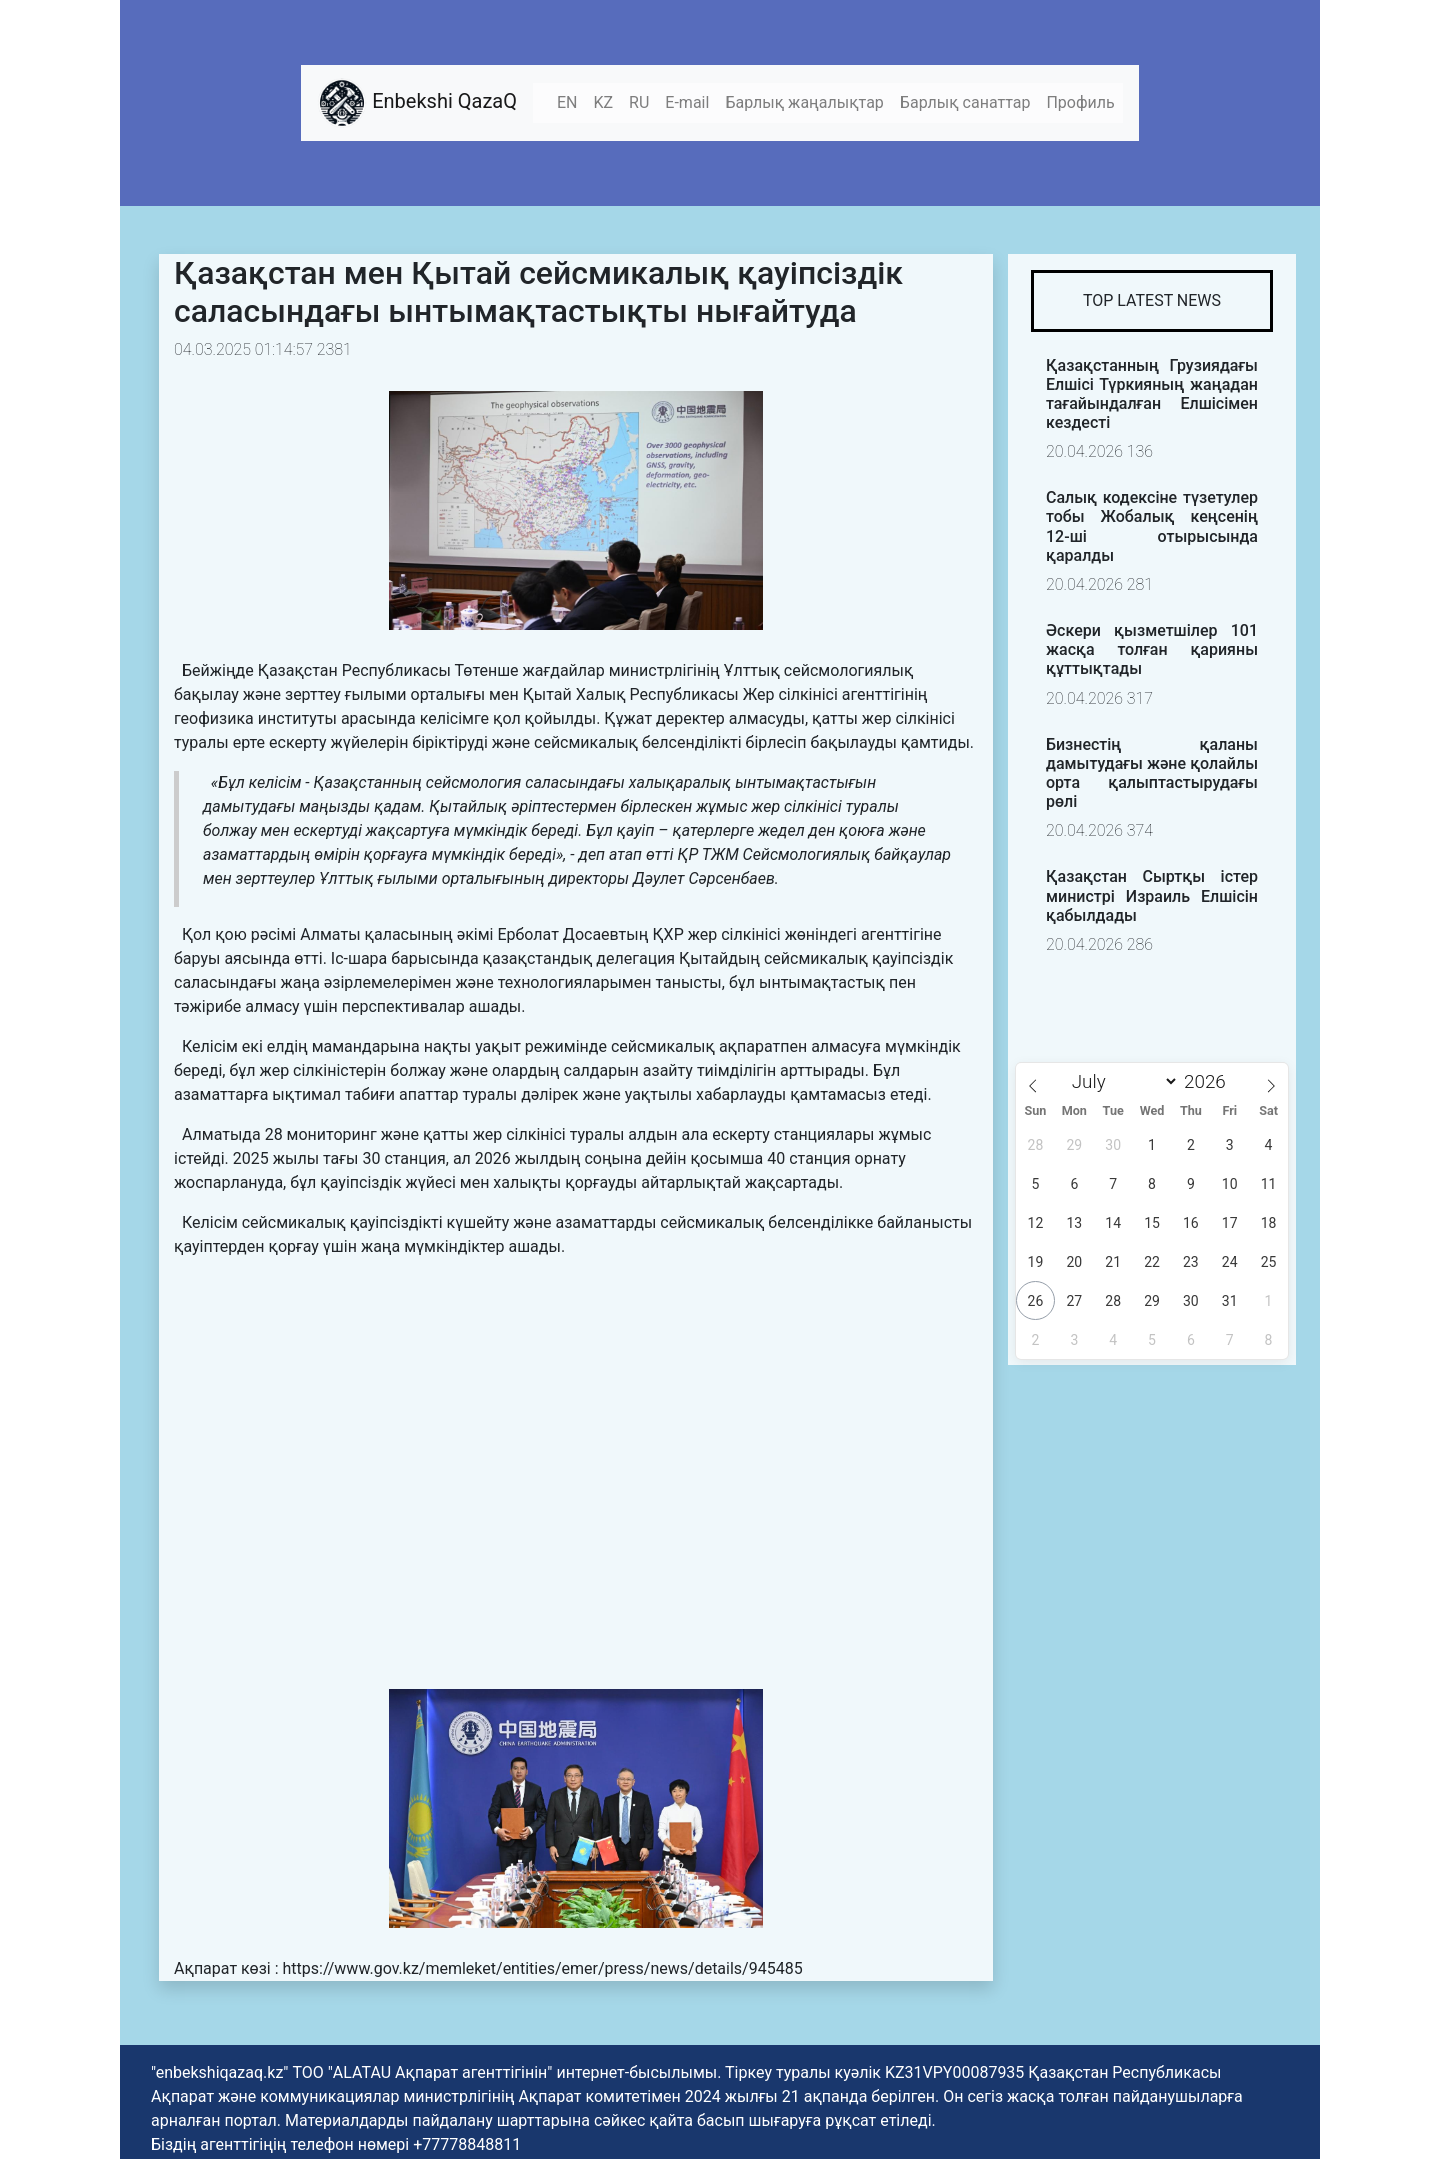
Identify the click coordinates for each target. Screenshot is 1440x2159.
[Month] (1120, 1081)
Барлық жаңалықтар (804, 102)
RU (639, 102)
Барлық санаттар (965, 102)
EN (567, 102)
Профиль (1080, 102)
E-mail (687, 102)
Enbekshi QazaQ (417, 103)
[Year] (1210, 1081)
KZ (603, 102)
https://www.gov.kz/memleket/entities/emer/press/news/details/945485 (542, 1968)
